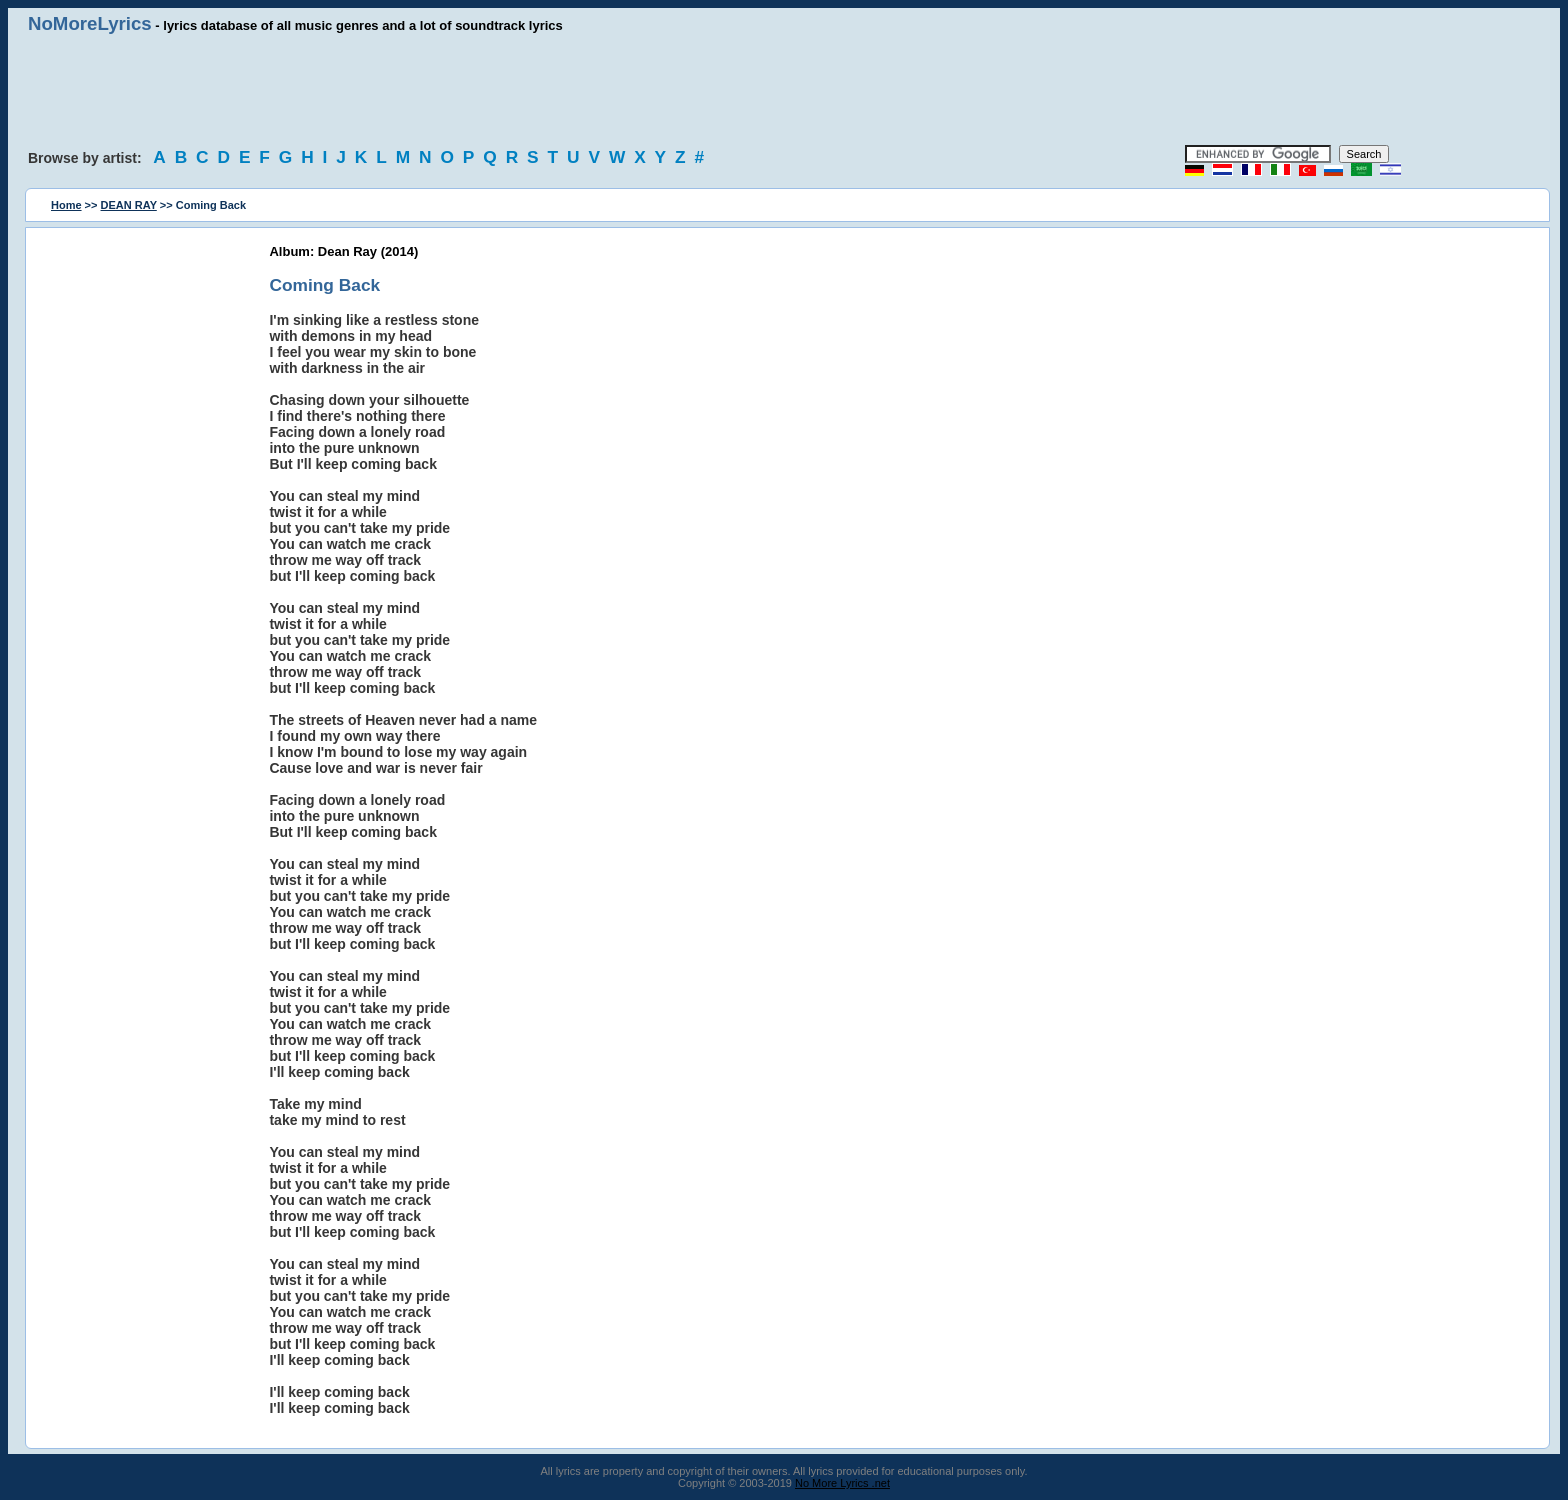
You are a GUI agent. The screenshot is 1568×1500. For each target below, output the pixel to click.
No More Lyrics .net (842, 1483)
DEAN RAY (129, 205)
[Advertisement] (784, 90)
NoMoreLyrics (90, 23)
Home (66, 205)
